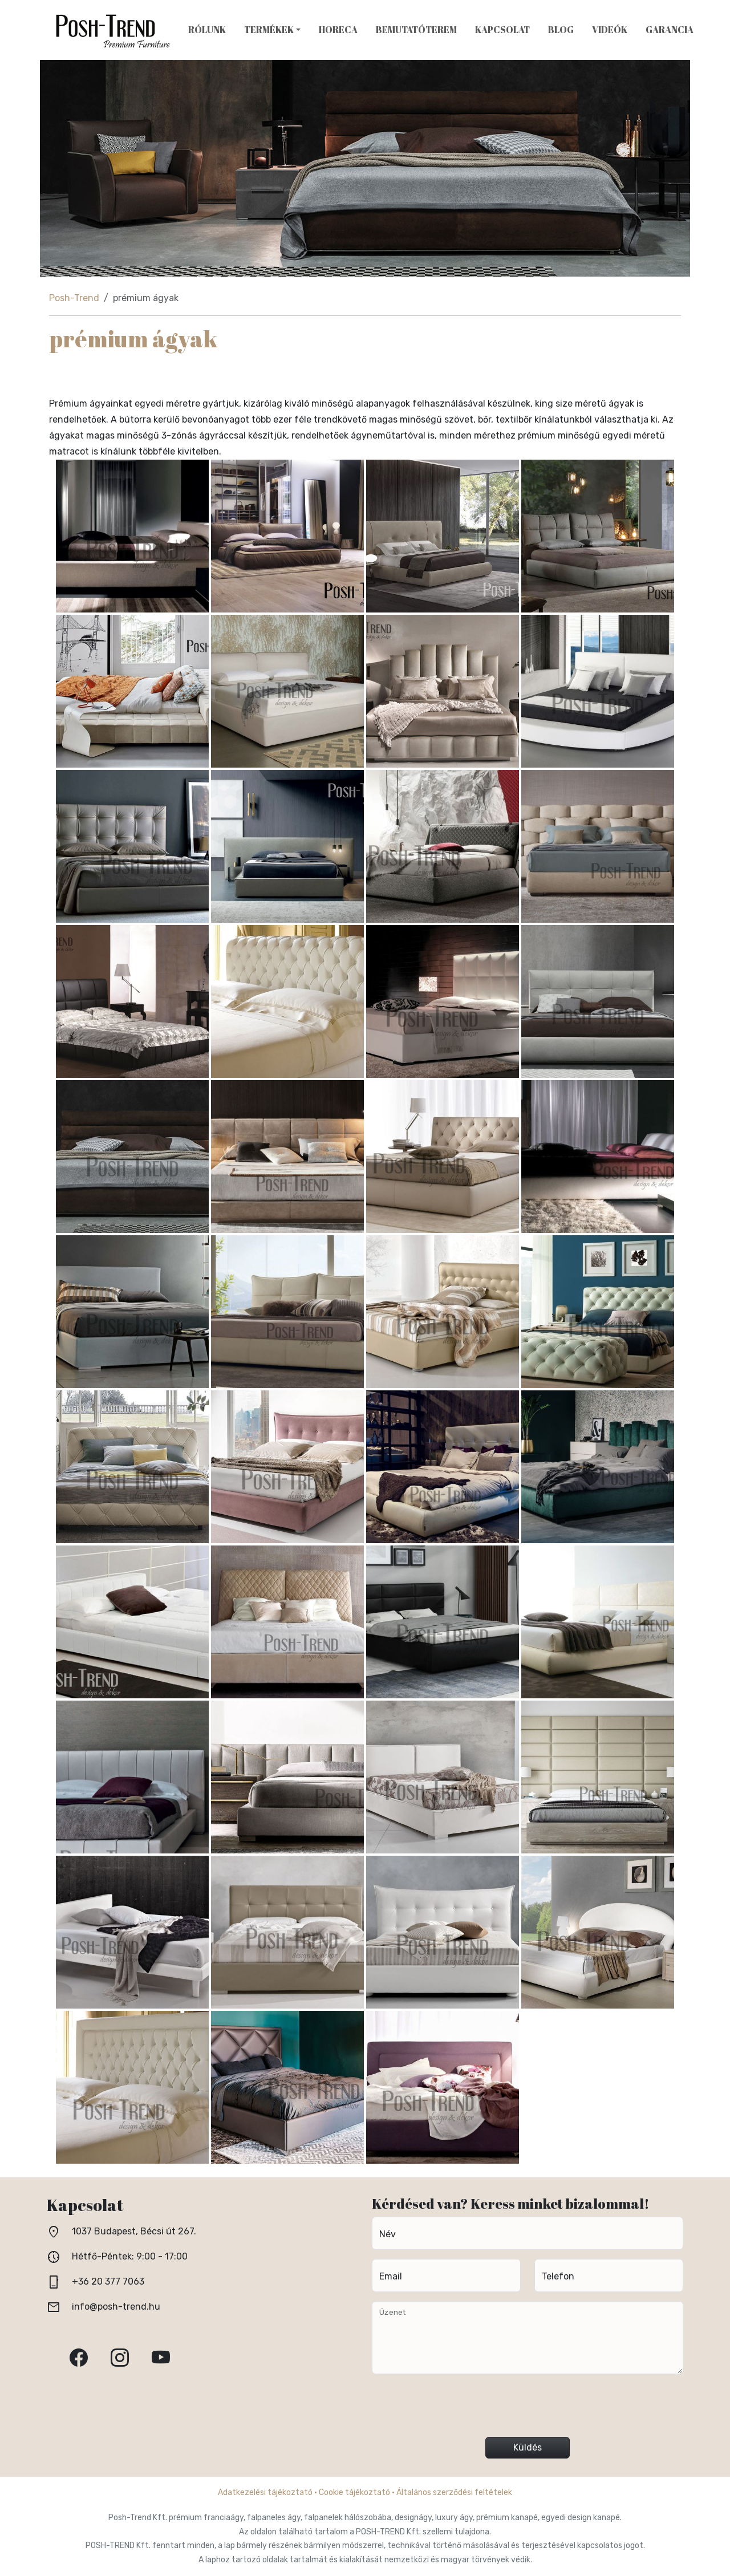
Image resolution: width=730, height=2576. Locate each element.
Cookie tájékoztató (354, 2492)
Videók (609, 29)
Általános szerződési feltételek (454, 2492)
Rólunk (207, 29)
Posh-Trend (74, 298)
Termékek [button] (269, 29)
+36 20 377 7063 (108, 2281)
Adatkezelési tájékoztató (265, 2492)
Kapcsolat (502, 29)
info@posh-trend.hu (116, 2306)
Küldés (527, 2447)
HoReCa (338, 29)
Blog (561, 29)
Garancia (670, 29)
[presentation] (527, 2410)
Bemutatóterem (416, 29)
